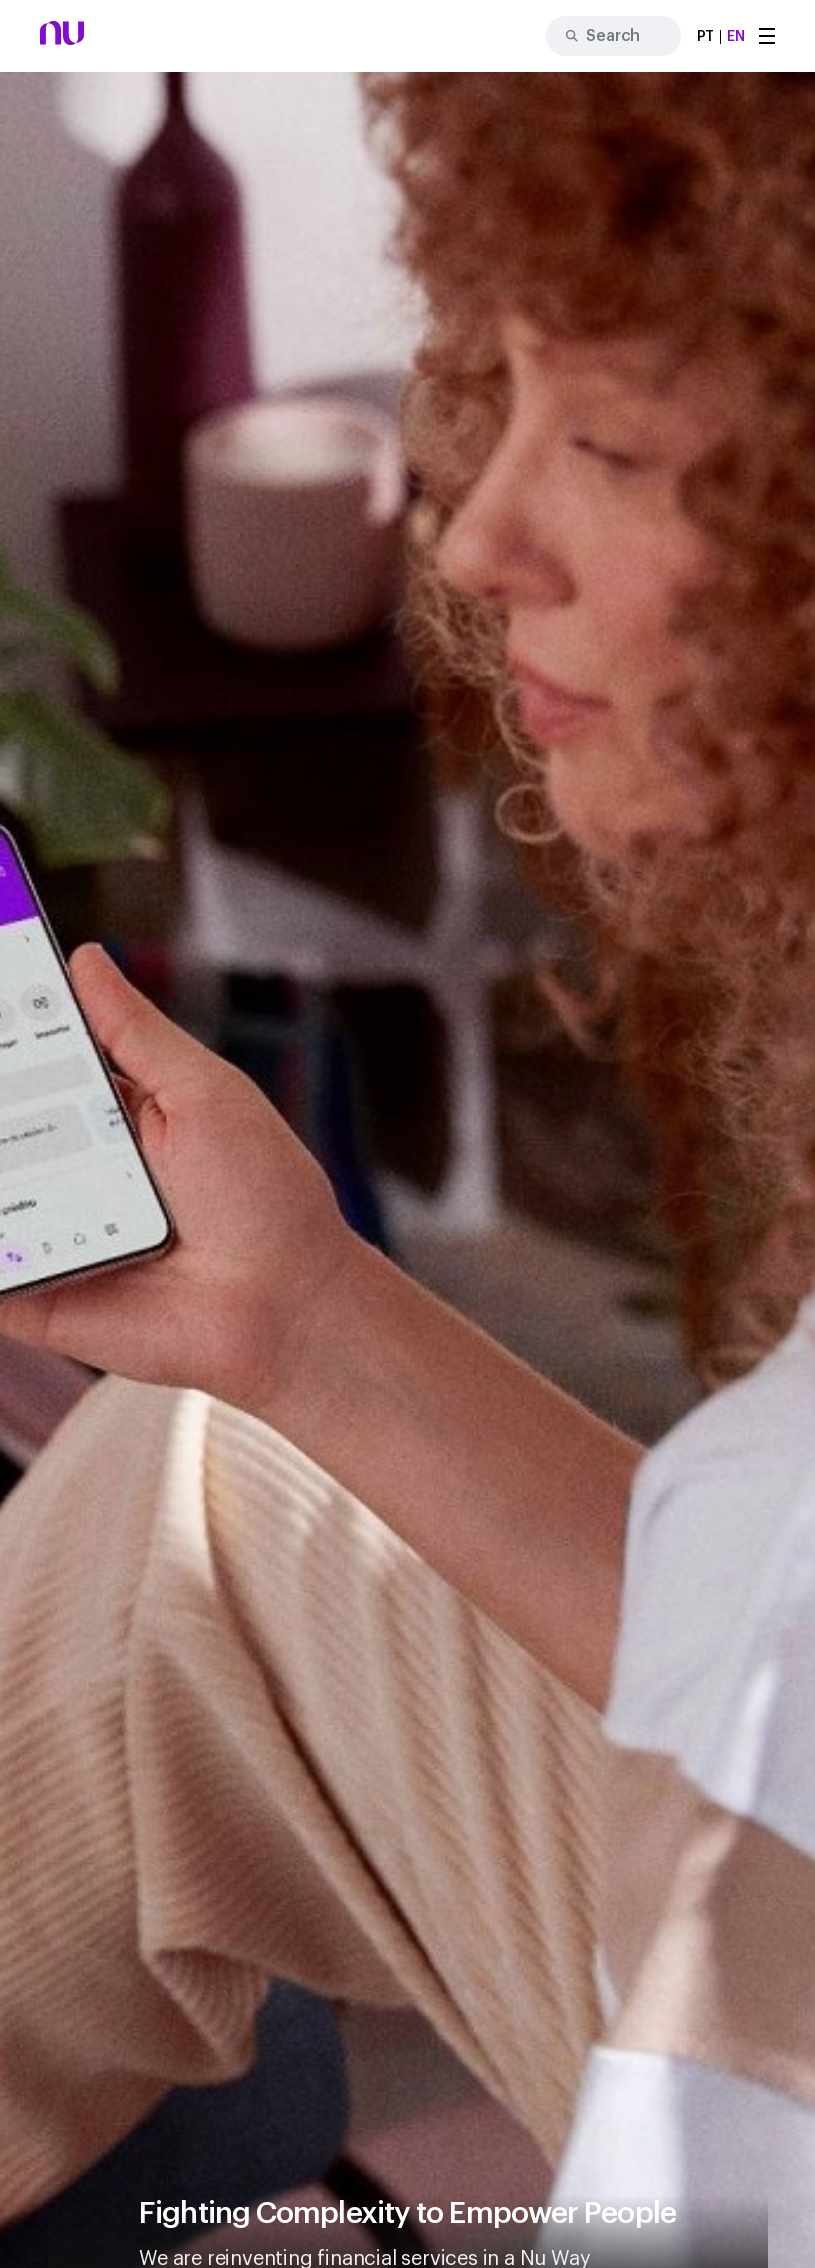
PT (706, 37)
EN (736, 37)
